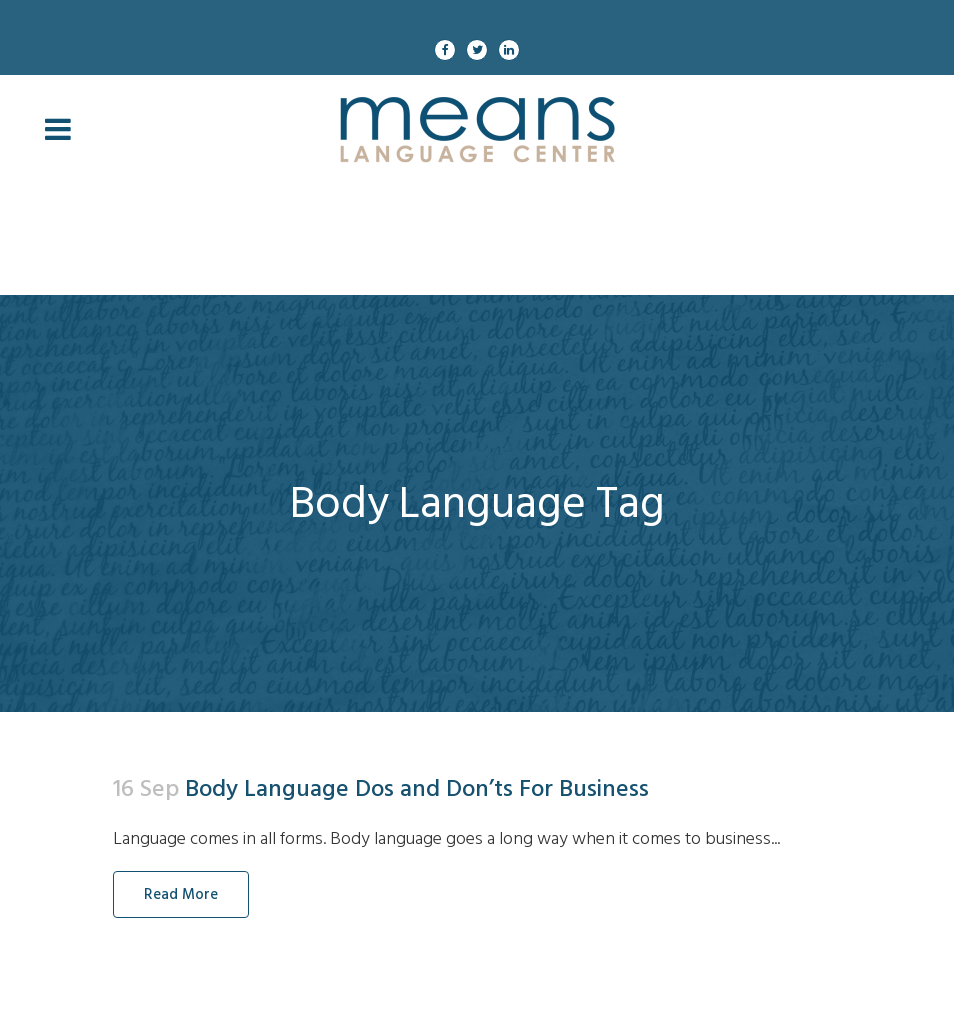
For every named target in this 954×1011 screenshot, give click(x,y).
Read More (181, 894)
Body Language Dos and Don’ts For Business (417, 788)
